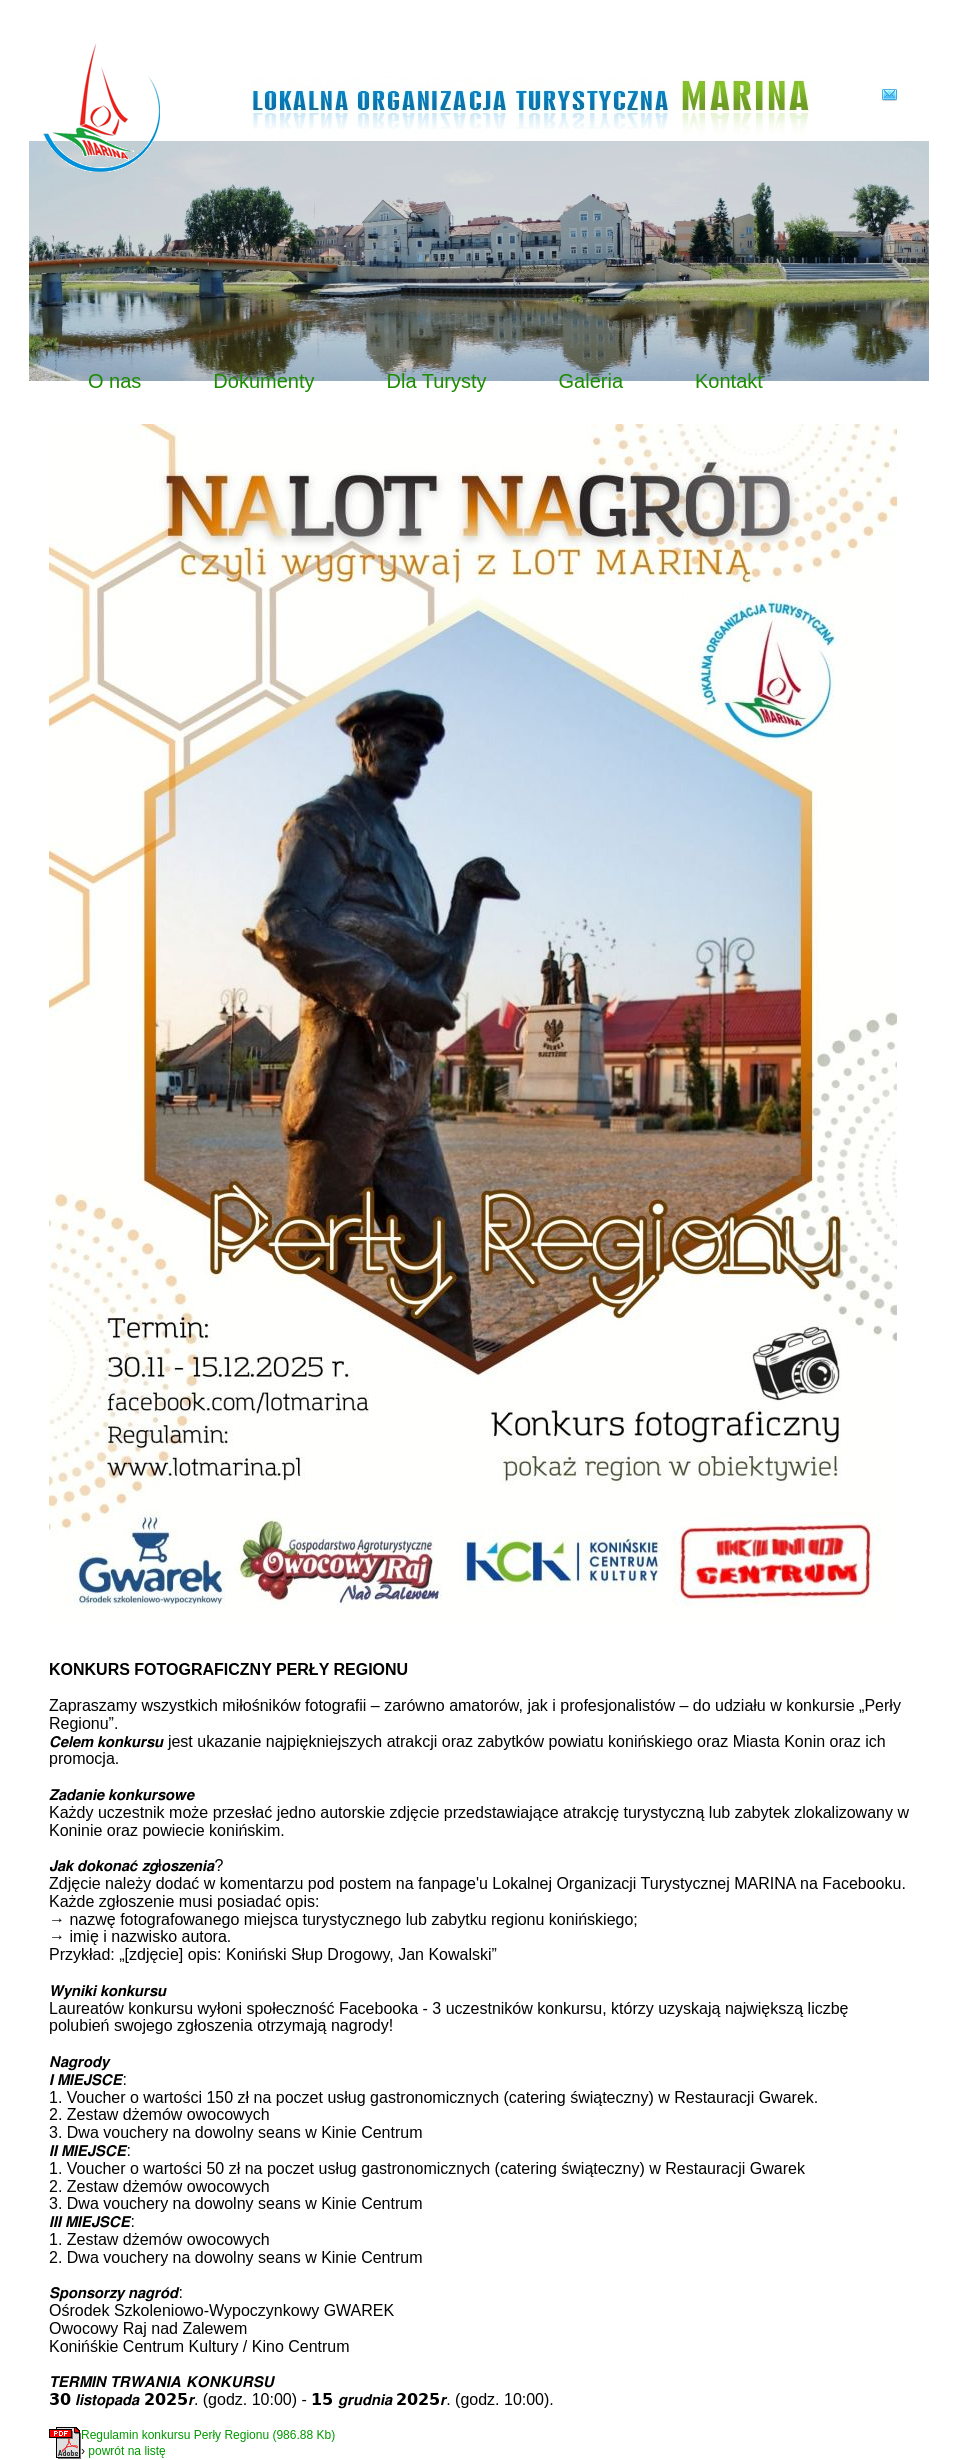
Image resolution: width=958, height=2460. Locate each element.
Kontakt (729, 381)
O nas (114, 381)
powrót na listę (126, 2451)
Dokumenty (263, 381)
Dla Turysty (437, 381)
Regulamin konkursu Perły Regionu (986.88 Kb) (208, 2435)
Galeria (591, 381)
